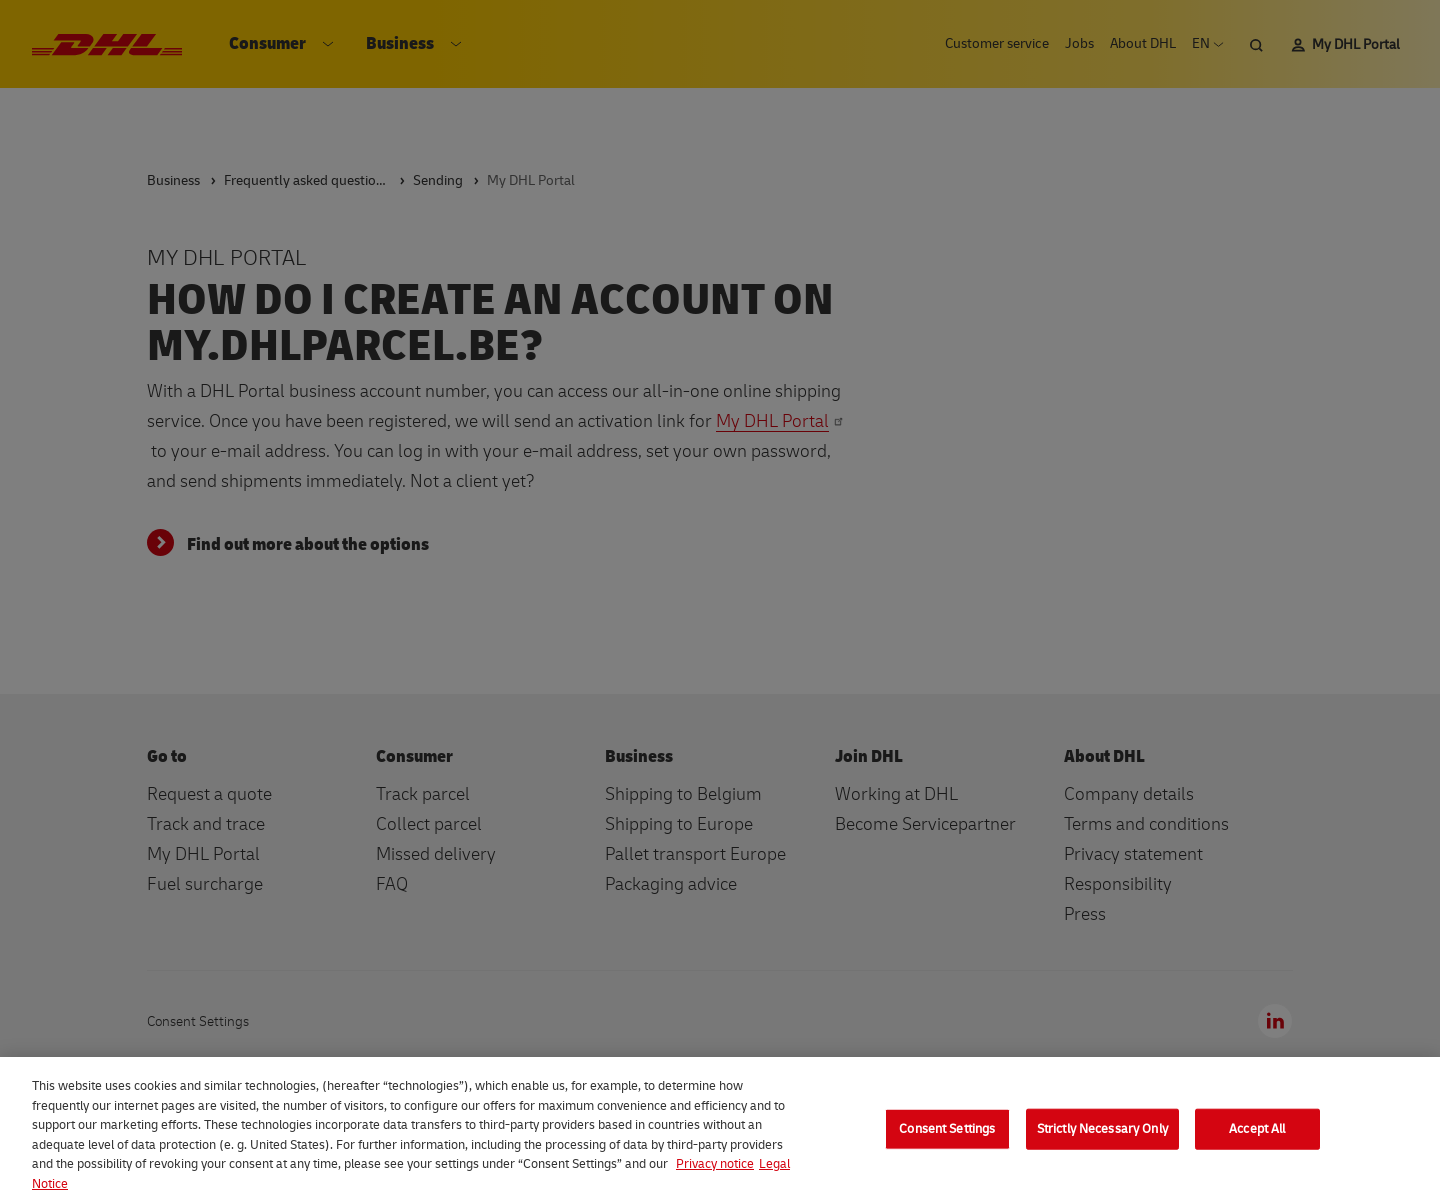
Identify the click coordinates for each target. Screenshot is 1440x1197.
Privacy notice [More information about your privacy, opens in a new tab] (715, 1180)
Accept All (1257, 1144)
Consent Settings (947, 1144)
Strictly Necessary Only (1102, 1144)
